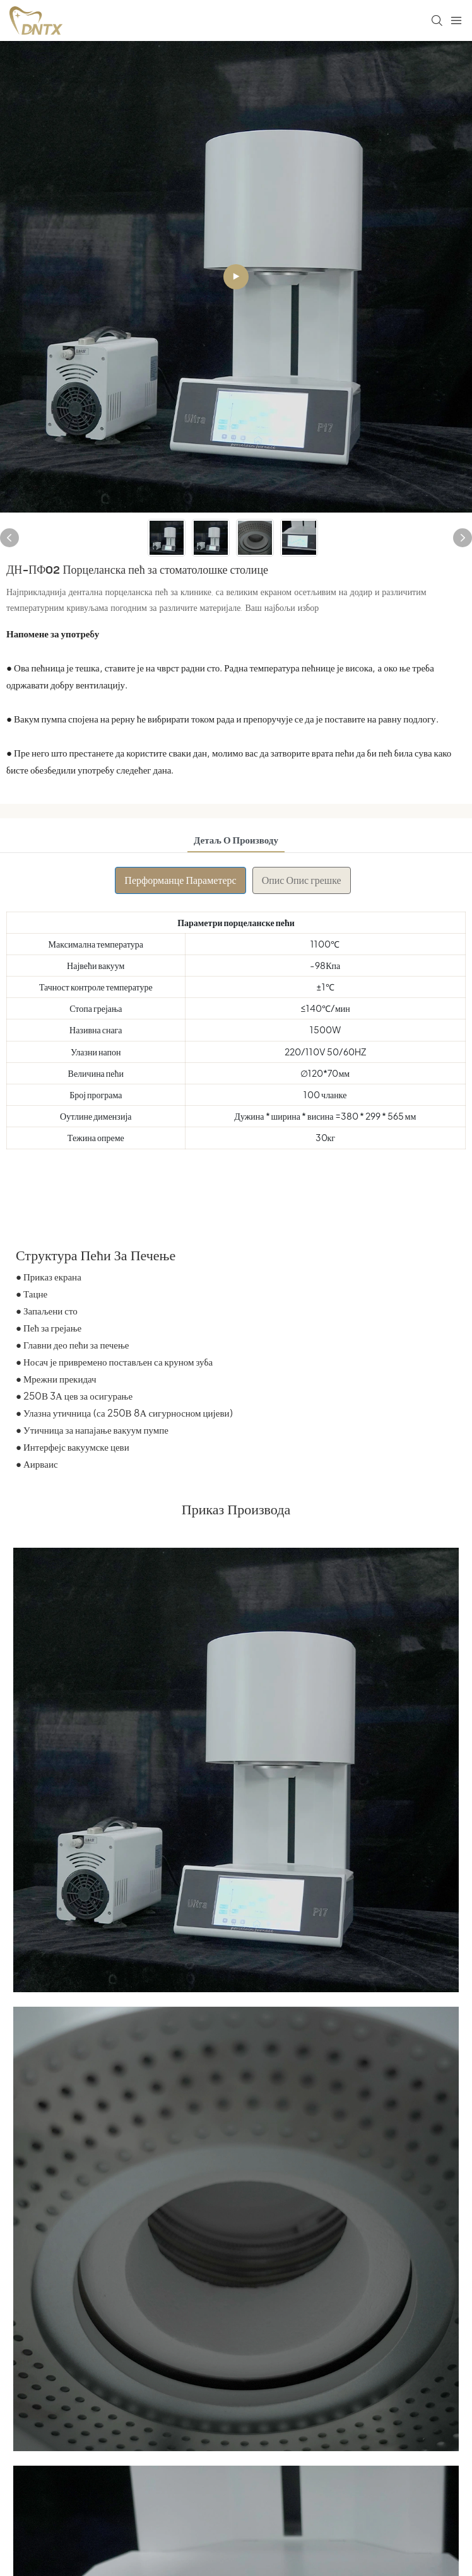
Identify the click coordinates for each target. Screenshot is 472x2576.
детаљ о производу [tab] (236, 839)
